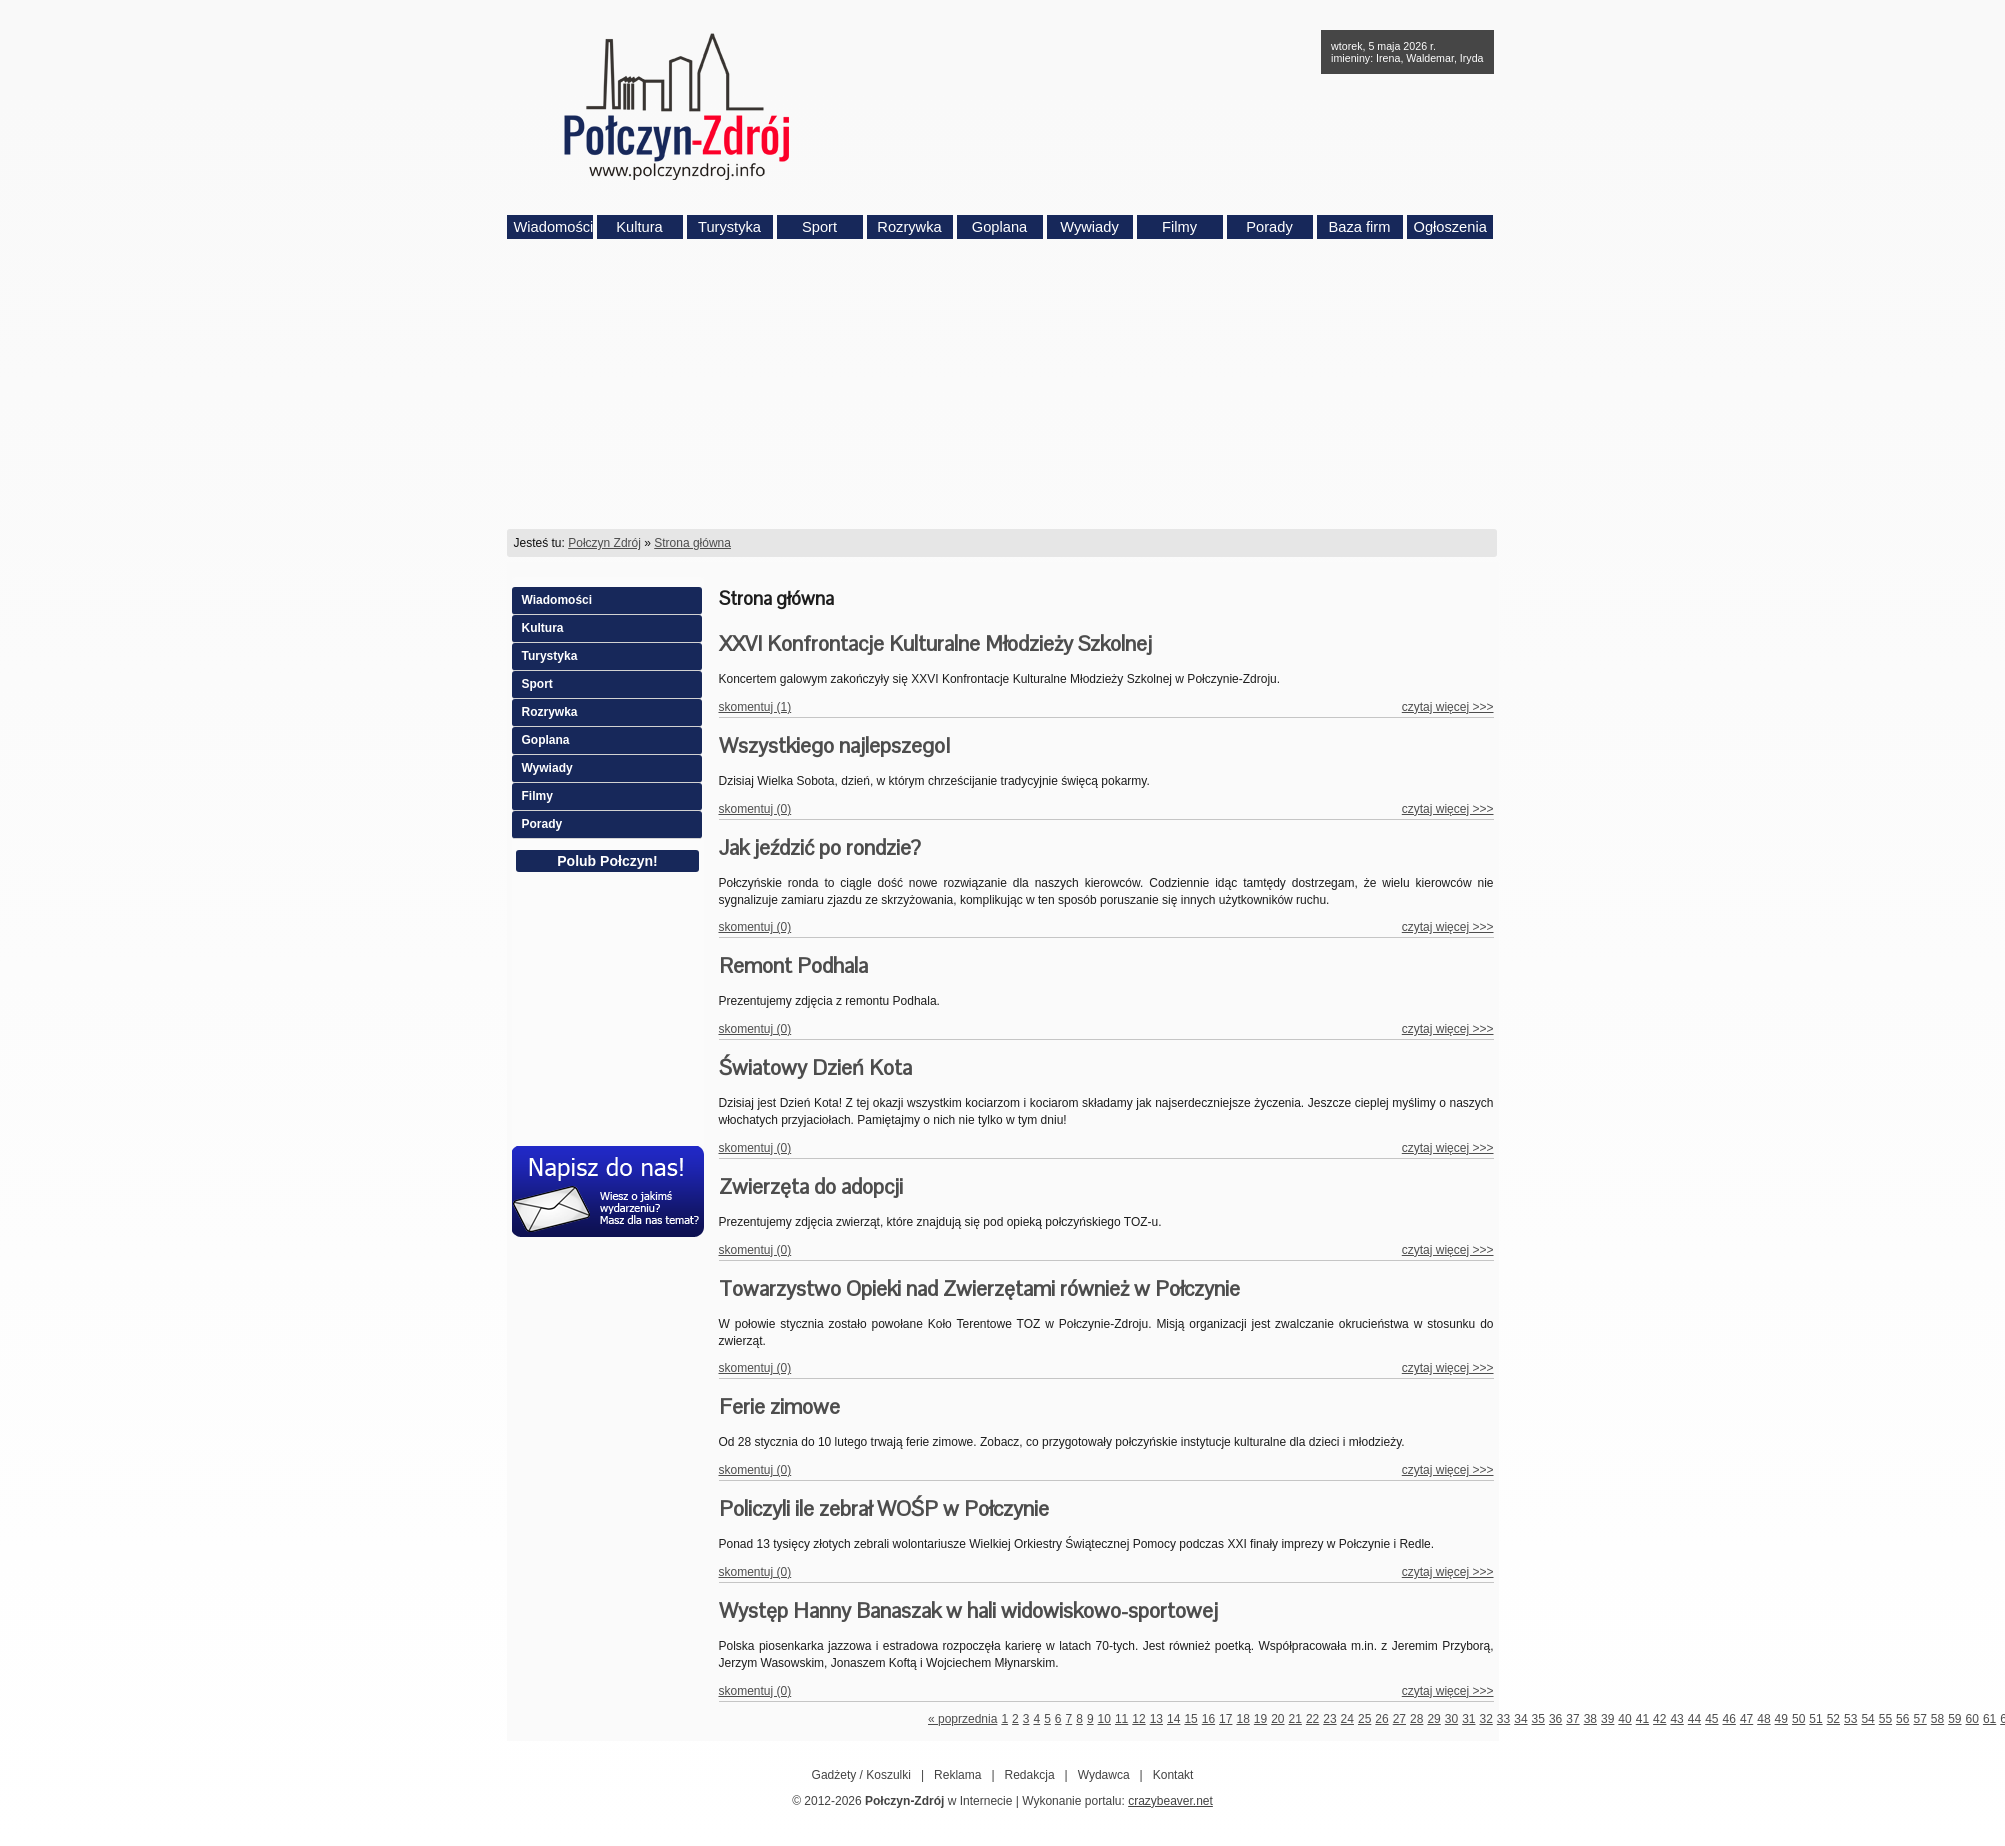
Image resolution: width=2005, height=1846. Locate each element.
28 (1416, 1719)
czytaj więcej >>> (1448, 707)
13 (1156, 1719)
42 (1659, 1719)
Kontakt (1173, 1775)
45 (1711, 1719)
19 (1260, 1719)
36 (1555, 1719)
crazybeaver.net (1170, 1801)
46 (1729, 1719)
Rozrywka (909, 227)
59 (1954, 1719)
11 (1121, 1719)
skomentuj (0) (755, 809)
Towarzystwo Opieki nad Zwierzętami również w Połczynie (979, 1288)
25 (1364, 1719)
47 (1746, 1719)
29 (1433, 1719)
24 (1347, 1719)
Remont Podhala (793, 965)
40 (1624, 1719)
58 (1937, 1719)
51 (1815, 1719)
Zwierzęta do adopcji (811, 1186)
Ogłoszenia (1450, 227)
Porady (1269, 227)
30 (1451, 1719)
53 (1850, 1719)
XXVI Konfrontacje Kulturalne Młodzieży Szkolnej (935, 643)
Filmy (1179, 227)
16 (1208, 1719)
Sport (819, 227)
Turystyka (729, 227)
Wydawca (1104, 1775)
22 (1312, 1719)
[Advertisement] (1003, 384)
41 (1642, 1719)
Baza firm (1360, 227)
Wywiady (1089, 227)
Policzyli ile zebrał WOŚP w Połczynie (884, 1508)
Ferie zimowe (779, 1406)
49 (1781, 1719)
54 (1867, 1719)
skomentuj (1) (755, 707)
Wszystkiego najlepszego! (834, 745)
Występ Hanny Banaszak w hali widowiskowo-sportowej (968, 1610)
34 (1520, 1719)
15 (1190, 1719)
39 (1607, 1719)
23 (1329, 1719)
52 (1833, 1719)
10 (1104, 1719)
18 (1242, 1719)
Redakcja (1030, 1775)
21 (1295, 1719)
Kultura (639, 227)
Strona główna (692, 543)
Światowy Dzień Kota (815, 1067)
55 (1885, 1719)
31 (1468, 1719)
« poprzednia (962, 1719)
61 (1989, 1719)
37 (1572, 1719)
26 (1381, 1719)
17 (1225, 1719)
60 (1972, 1719)
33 (1503, 1719)
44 (1694, 1719)
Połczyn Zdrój (604, 543)
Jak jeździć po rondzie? (820, 847)
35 (1538, 1719)
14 (1173, 1719)
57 (1919, 1719)
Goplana (999, 227)
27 (1399, 1719)
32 (1485, 1719)
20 (1277, 1719)
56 (1902, 1719)
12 (1138, 1719)
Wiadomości (553, 227)
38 (1590, 1719)
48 (1763, 1719)
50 (1798, 1719)
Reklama (957, 1775)
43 (1676, 1719)
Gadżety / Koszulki (861, 1775)
